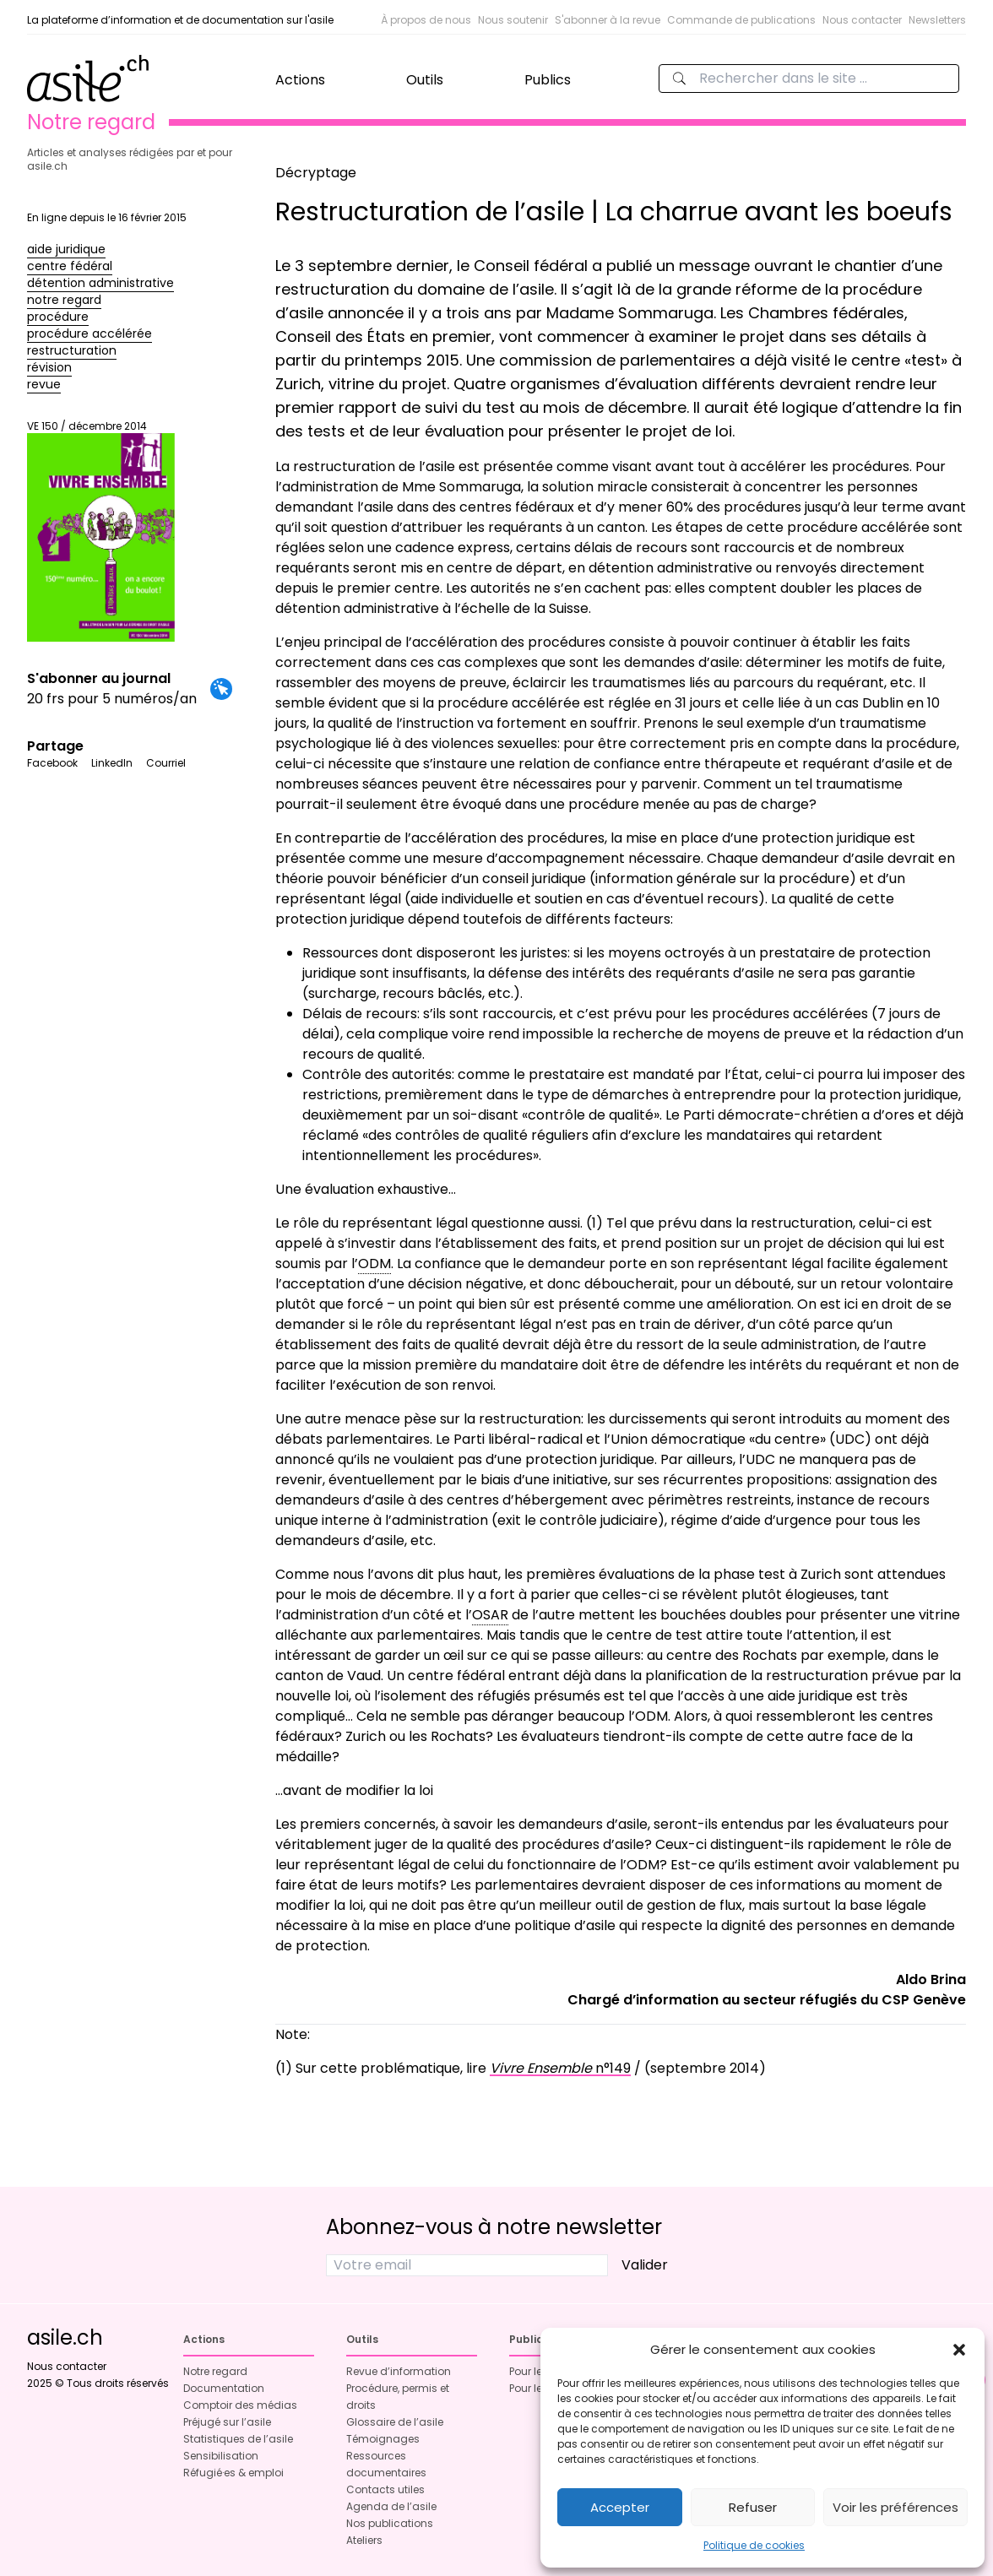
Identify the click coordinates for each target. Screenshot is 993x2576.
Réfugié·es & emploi (233, 2472)
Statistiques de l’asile (238, 2439)
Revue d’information (398, 2371)
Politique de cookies (754, 2545)
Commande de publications (741, 20)
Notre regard (215, 2371)
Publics (547, 79)
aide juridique (66, 249)
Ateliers (364, 2540)
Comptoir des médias (240, 2405)
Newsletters (937, 20)
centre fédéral (69, 266)
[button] (959, 2349)
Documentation (223, 2388)
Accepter (619, 2507)
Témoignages (383, 2439)
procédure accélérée (89, 333)
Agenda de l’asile (391, 2506)
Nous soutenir (513, 20)
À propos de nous (426, 20)
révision (49, 367)
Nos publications (389, 2523)
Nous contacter (862, 20)
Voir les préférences (895, 2507)
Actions (300, 79)
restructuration (72, 350)
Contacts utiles (385, 2489)
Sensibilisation (220, 2456)
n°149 (560, 2068)
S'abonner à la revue (607, 20)
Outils (424, 79)
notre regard (64, 299)
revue (44, 384)
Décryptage (315, 172)
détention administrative (100, 282)
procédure (58, 316)
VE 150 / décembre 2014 (101, 531)
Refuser (753, 2507)
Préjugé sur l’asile (227, 2422)
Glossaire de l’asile (394, 2422)
